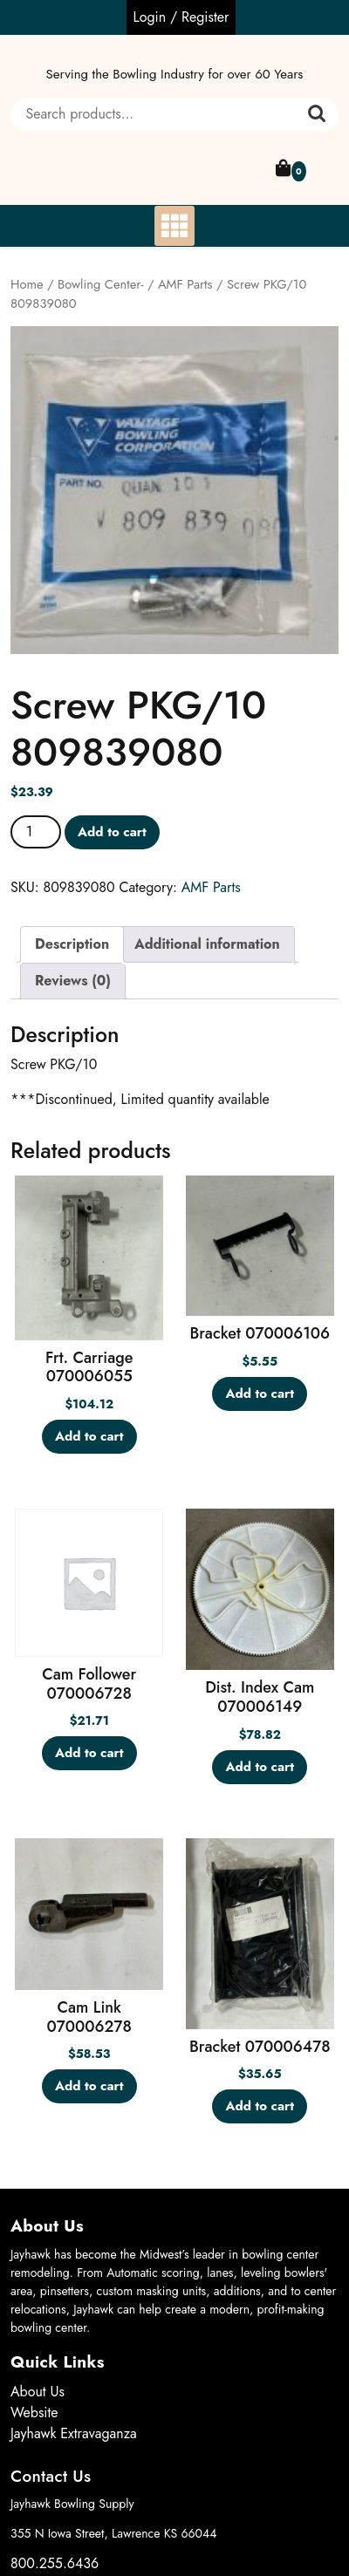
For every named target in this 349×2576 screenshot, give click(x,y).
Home (27, 284)
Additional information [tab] (207, 944)
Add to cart (112, 832)
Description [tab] (72, 944)
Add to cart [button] (89, 1436)
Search (316, 114)
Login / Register (181, 17)
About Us (37, 2392)
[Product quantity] (35, 831)
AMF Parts (185, 284)
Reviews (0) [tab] (73, 981)
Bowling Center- (100, 284)
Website (34, 2412)
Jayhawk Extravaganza (73, 2433)
